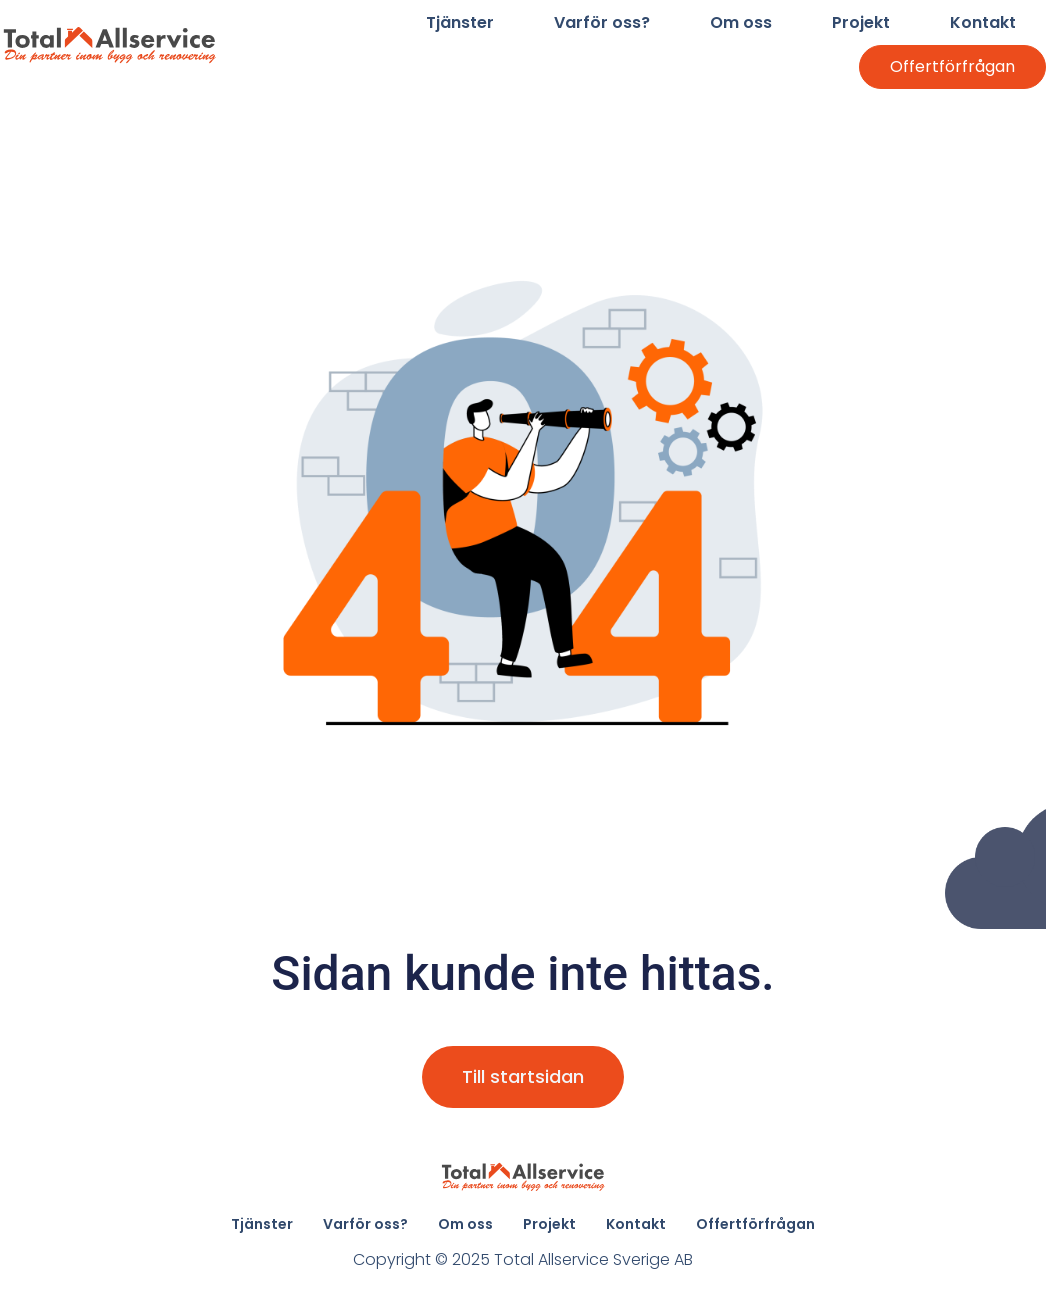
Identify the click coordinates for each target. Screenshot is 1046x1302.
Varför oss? (602, 22)
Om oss (741, 22)
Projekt (861, 22)
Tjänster (460, 22)
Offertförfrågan (952, 66)
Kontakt (983, 22)
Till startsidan (523, 1076)
